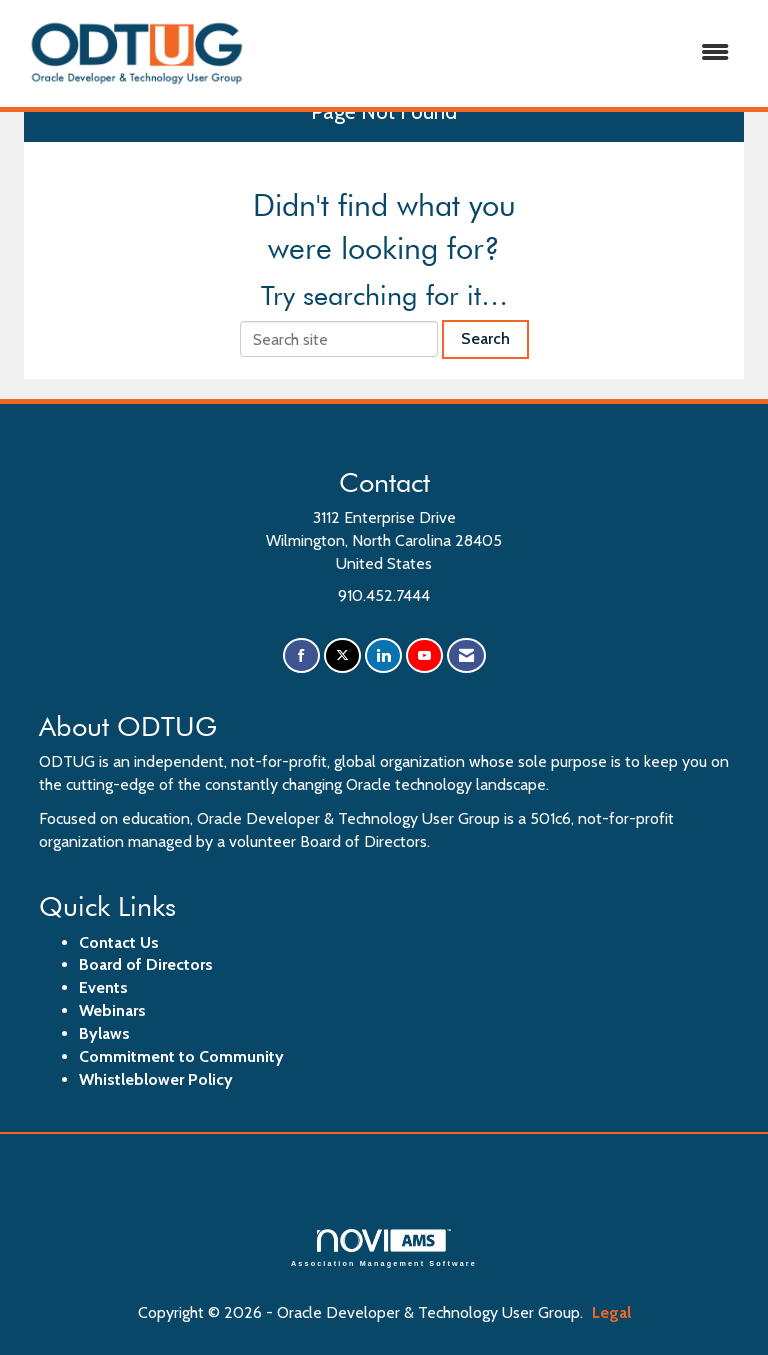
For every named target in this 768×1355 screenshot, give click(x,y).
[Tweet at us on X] (342, 655)
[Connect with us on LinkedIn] (383, 655)
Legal (611, 1312)
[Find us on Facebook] (301, 655)
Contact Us (119, 942)
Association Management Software (384, 1247)
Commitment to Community (181, 1056)
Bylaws (104, 1033)
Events (103, 987)
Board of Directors (146, 964)
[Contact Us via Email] (466, 655)
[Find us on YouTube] (424, 655)
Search (485, 338)
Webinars (112, 1010)
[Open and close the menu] (503, 53)
